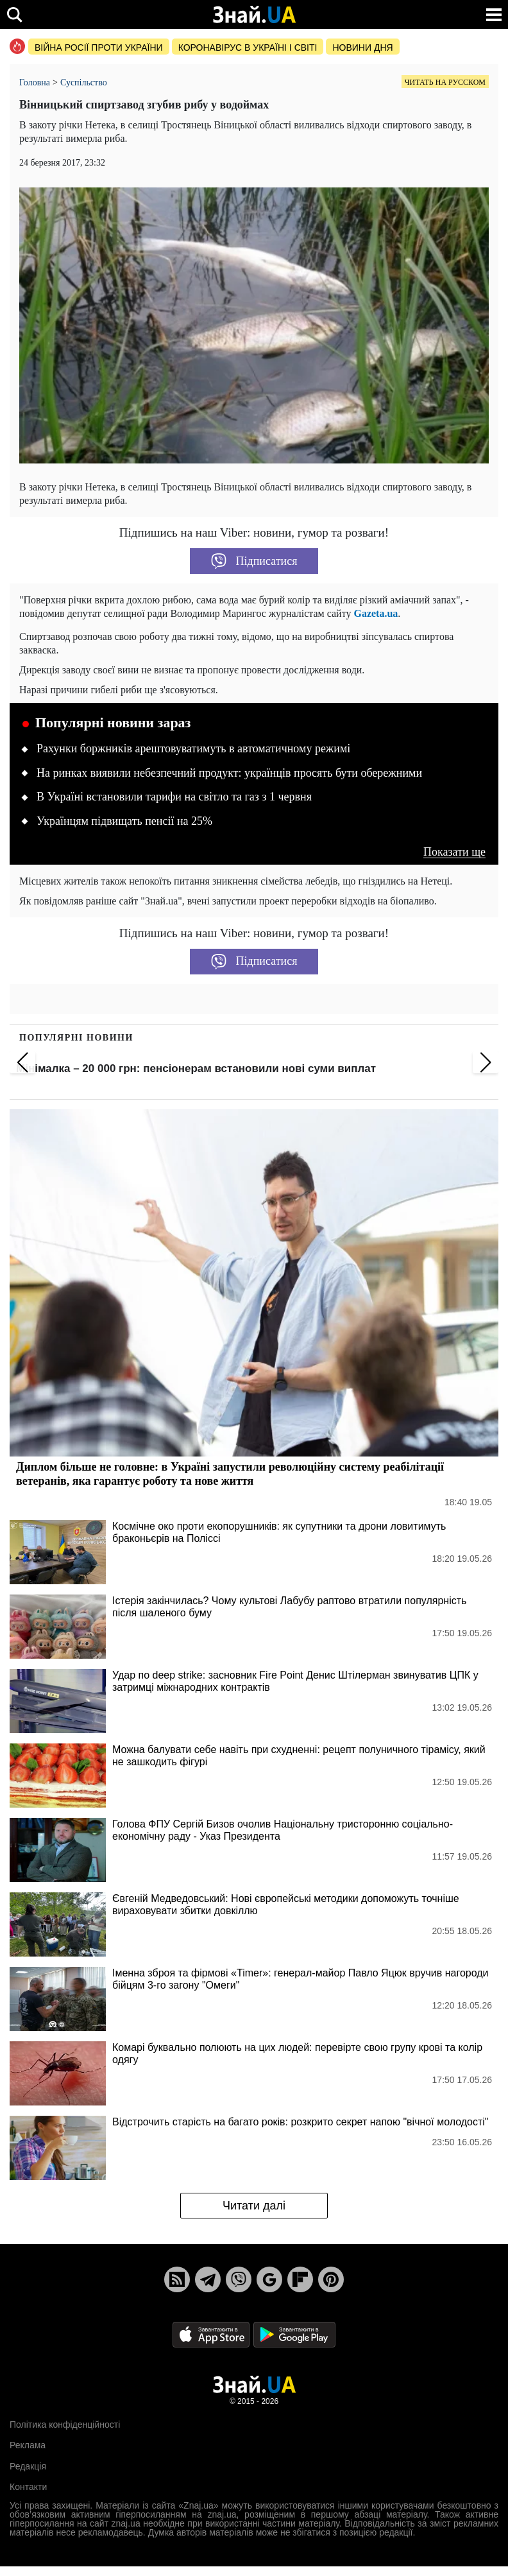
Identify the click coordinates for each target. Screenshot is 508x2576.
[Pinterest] (331, 2279)
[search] (14, 14)
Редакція (28, 2466)
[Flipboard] (300, 2279)
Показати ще (454, 852)
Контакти (28, 2487)
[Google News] (269, 2279)
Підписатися (254, 561)
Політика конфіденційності (65, 2424)
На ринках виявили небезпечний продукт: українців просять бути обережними (229, 772)
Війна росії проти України (99, 47)
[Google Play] (294, 2333)
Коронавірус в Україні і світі (248, 47)
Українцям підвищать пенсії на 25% (124, 821)
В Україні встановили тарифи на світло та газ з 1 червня (174, 796)
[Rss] (177, 2279)
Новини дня (362, 47)
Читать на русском (445, 82)
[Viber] (238, 2279)
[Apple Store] (212, 2333)
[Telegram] (208, 2279)
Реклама (28, 2445)
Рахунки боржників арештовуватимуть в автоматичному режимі (193, 748)
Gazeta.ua (375, 613)
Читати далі (254, 2205)
